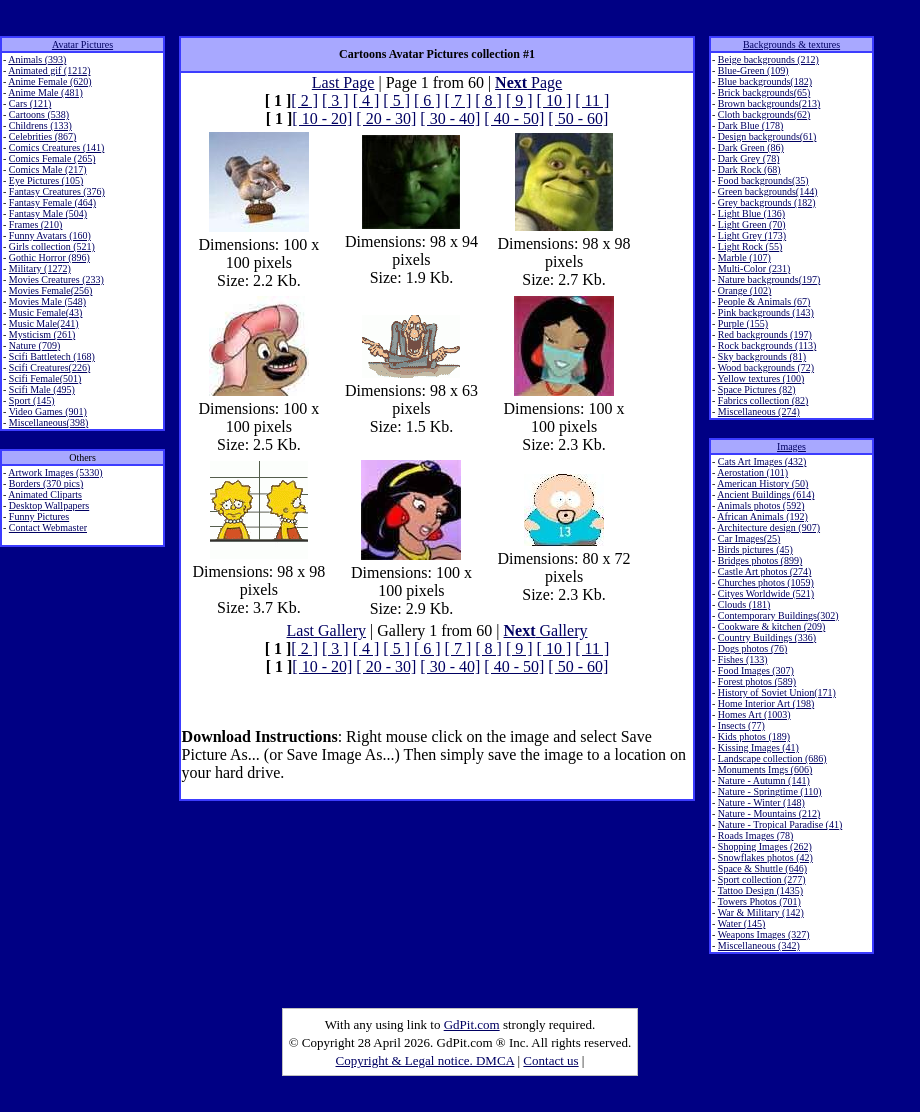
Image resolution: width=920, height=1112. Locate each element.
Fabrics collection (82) (763, 400)
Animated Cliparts (45, 494)
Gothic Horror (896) (49, 257)
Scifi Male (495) (42, 389)
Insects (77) (741, 725)
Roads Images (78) (756, 835)
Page (528, 82)
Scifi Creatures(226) (49, 367)
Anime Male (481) (45, 92)
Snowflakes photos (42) (765, 857)
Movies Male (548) (47, 301)
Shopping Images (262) (765, 846)
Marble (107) (744, 257)
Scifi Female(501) (45, 378)
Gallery (546, 630)
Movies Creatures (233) (56, 279)
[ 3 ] (335, 100)
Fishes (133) (743, 659)
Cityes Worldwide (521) (766, 593)
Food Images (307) (756, 670)
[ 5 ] (396, 100)
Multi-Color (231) (754, 268)
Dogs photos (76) (752, 648)
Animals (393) (37, 59)
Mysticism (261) (42, 334)
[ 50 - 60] (578, 118)
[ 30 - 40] (450, 118)
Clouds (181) (744, 604)
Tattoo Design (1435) (760, 890)
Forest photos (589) (757, 681)
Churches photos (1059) (766, 582)
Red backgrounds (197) (765, 334)
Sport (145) (32, 400)
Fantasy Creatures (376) (57, 191)
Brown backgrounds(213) (769, 103)
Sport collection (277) (762, 879)
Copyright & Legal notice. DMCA (425, 1060)
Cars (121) (30, 103)
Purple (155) (743, 323)
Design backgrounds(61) (767, 136)
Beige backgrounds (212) (768, 59)
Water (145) (742, 923)
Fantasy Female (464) (52, 202)
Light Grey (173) (752, 235)
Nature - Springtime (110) (770, 791)
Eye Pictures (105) (46, 180)
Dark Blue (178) (751, 125)
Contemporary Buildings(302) (778, 615)
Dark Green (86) (751, 147)
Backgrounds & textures (791, 44)
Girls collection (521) (52, 246)
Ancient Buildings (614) (765, 494)
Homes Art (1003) (754, 714)
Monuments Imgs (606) (765, 769)
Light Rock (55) (750, 246)
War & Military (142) (761, 912)
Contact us (550, 1060)
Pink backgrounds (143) (766, 312)
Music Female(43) (46, 312)
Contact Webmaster (48, 527)
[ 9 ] (519, 100)
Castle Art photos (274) (765, 571)
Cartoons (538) (39, 114)
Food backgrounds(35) (763, 180)
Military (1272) (40, 268)
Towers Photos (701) (759, 901)
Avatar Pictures (82, 44)
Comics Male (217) (48, 169)
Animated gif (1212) (49, 70)
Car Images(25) (749, 538)
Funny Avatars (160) (50, 235)
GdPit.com (472, 1024)
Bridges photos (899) (760, 560)
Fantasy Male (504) (48, 213)
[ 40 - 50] (514, 118)
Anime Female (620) (49, 81)
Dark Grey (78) (749, 158)
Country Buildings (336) (767, 637)
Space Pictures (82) (757, 389)
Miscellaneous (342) (759, 945)
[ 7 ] (458, 100)
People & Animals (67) (764, 301)
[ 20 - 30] (386, 118)
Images (791, 446)
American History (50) (762, 483)
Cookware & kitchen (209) (771, 626)
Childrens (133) (40, 125)
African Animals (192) (762, 516)
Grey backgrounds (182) (767, 202)
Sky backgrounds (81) (762, 356)
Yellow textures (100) (760, 378)
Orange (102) (745, 290)
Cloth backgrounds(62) (764, 114)
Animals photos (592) (760, 505)
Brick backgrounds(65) (764, 92)
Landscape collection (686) (772, 758)
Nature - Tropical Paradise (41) (780, 824)
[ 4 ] (366, 100)
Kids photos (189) (754, 736)
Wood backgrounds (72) (766, 367)
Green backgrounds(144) (768, 191)
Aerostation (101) (752, 472)
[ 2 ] (304, 100)
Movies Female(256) (51, 290)
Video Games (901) (48, 411)
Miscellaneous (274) (759, 411)
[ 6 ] (427, 100)
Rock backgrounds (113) (767, 345)
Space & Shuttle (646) (762, 868)
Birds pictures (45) (755, 549)
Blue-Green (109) (753, 70)
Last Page (343, 82)
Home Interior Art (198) (766, 703)
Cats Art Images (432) (762, 461)
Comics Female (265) (52, 158)
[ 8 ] (488, 100)
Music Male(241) (44, 323)
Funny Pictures (39, 516)
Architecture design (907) (768, 527)
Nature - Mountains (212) (769, 813)
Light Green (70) (752, 224)
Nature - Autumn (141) (764, 780)
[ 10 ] (554, 100)
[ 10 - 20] (322, 118)
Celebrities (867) (42, 136)
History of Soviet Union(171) (777, 692)
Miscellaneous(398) (48, 422)
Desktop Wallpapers (49, 505)
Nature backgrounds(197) (769, 279)
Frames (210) (36, 224)
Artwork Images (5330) (55, 472)
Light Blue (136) (751, 213)
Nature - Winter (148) (761, 802)
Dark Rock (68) (749, 169)
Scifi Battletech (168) (52, 356)
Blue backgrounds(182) (765, 81)
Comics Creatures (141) (57, 147)
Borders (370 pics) (46, 483)
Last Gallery (327, 630)
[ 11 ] (592, 100)
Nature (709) (34, 345)
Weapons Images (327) (764, 934)
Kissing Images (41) (758, 747)
